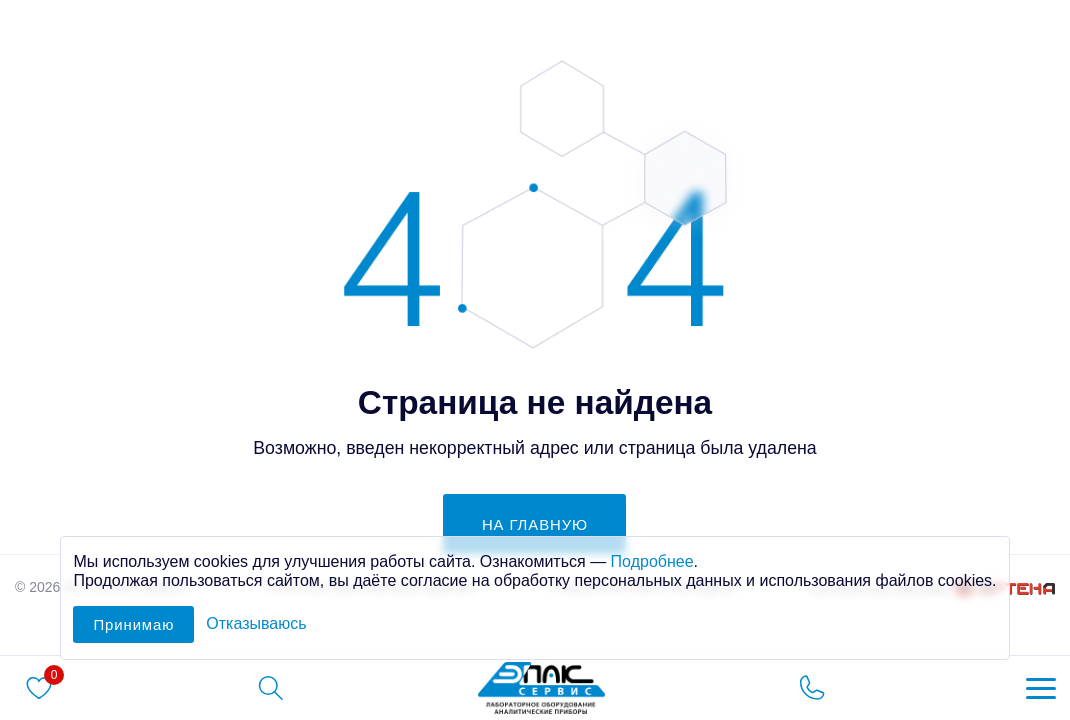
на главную (535, 524)
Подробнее (652, 561)
